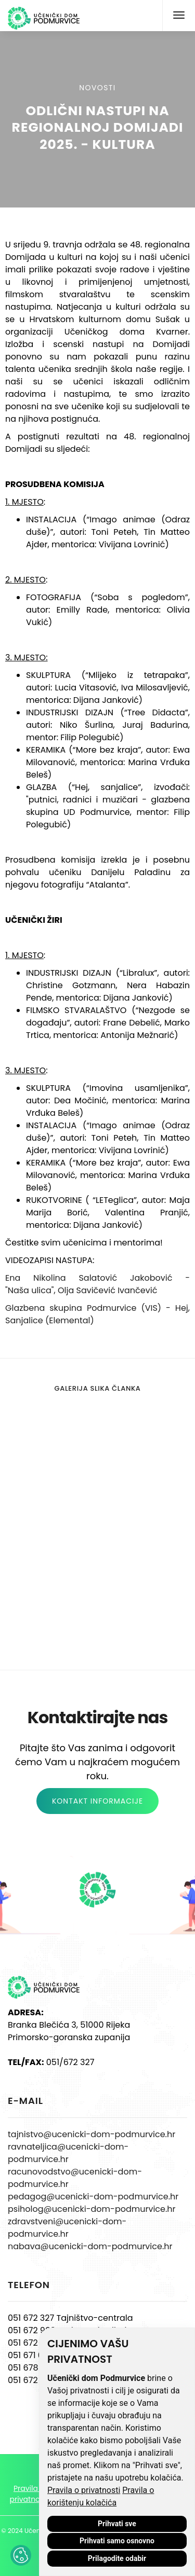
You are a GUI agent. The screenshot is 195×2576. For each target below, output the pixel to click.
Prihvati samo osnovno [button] (117, 2541)
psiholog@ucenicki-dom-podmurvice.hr (92, 2209)
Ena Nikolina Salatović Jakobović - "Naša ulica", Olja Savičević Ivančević (97, 1284)
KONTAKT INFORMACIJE (97, 1801)
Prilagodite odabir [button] (117, 2558)
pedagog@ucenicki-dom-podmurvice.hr (93, 2197)
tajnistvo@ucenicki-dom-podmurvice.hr (91, 2134)
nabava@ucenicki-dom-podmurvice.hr (90, 2246)
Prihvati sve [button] (117, 2523)
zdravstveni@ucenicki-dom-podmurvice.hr (67, 2227)
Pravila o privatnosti (83, 2490)
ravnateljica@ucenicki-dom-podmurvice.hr (68, 2153)
